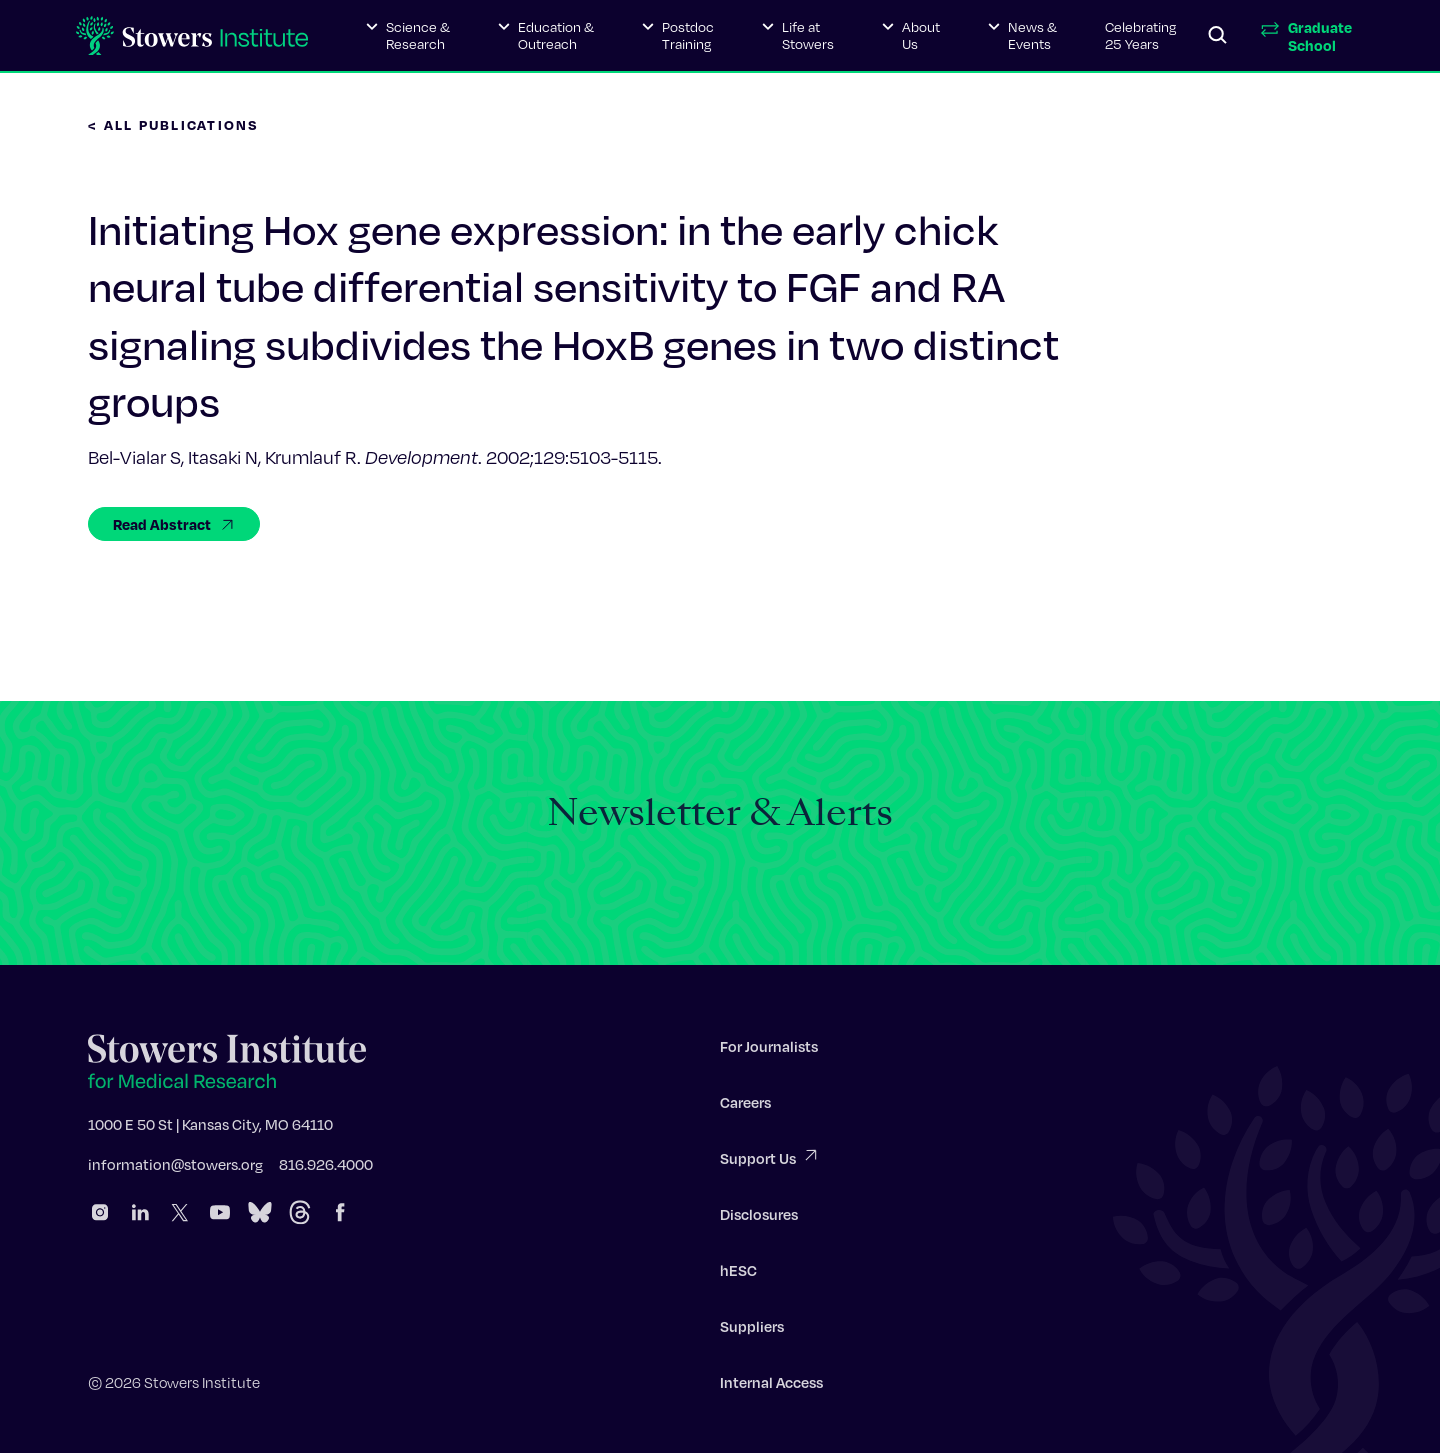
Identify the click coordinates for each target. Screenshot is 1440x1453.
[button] (408, 36)
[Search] (1218, 36)
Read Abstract (174, 524)
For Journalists (769, 1050)
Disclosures (759, 1218)
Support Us (770, 1160)
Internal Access (771, 1386)
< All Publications (174, 124)
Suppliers (752, 1330)
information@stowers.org (175, 1168)
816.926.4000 (326, 1168)
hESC (738, 1274)
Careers (745, 1106)
